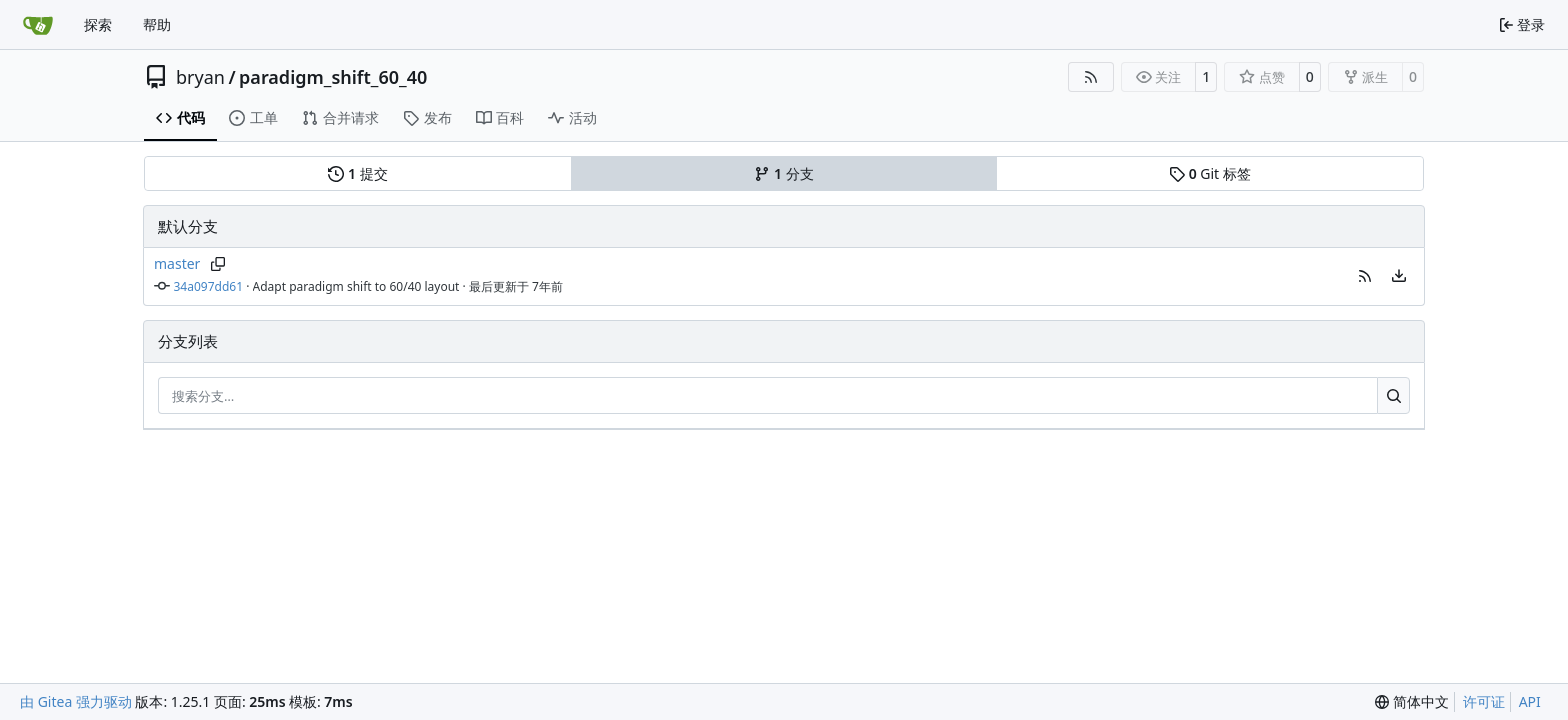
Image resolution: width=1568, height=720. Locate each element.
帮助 (157, 24)
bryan (200, 77)
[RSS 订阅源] (1091, 77)
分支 (783, 174)
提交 (357, 174)
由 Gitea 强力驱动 (76, 701)
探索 (98, 24)
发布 (427, 117)
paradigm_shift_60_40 (333, 77)
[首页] (38, 25)
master (177, 263)
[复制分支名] (217, 264)
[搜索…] (1393, 396)
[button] (1365, 276)
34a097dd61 (209, 286)
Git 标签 (1210, 174)
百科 (500, 117)
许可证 (1484, 701)
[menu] (1399, 276)
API (1530, 701)
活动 (572, 117)
